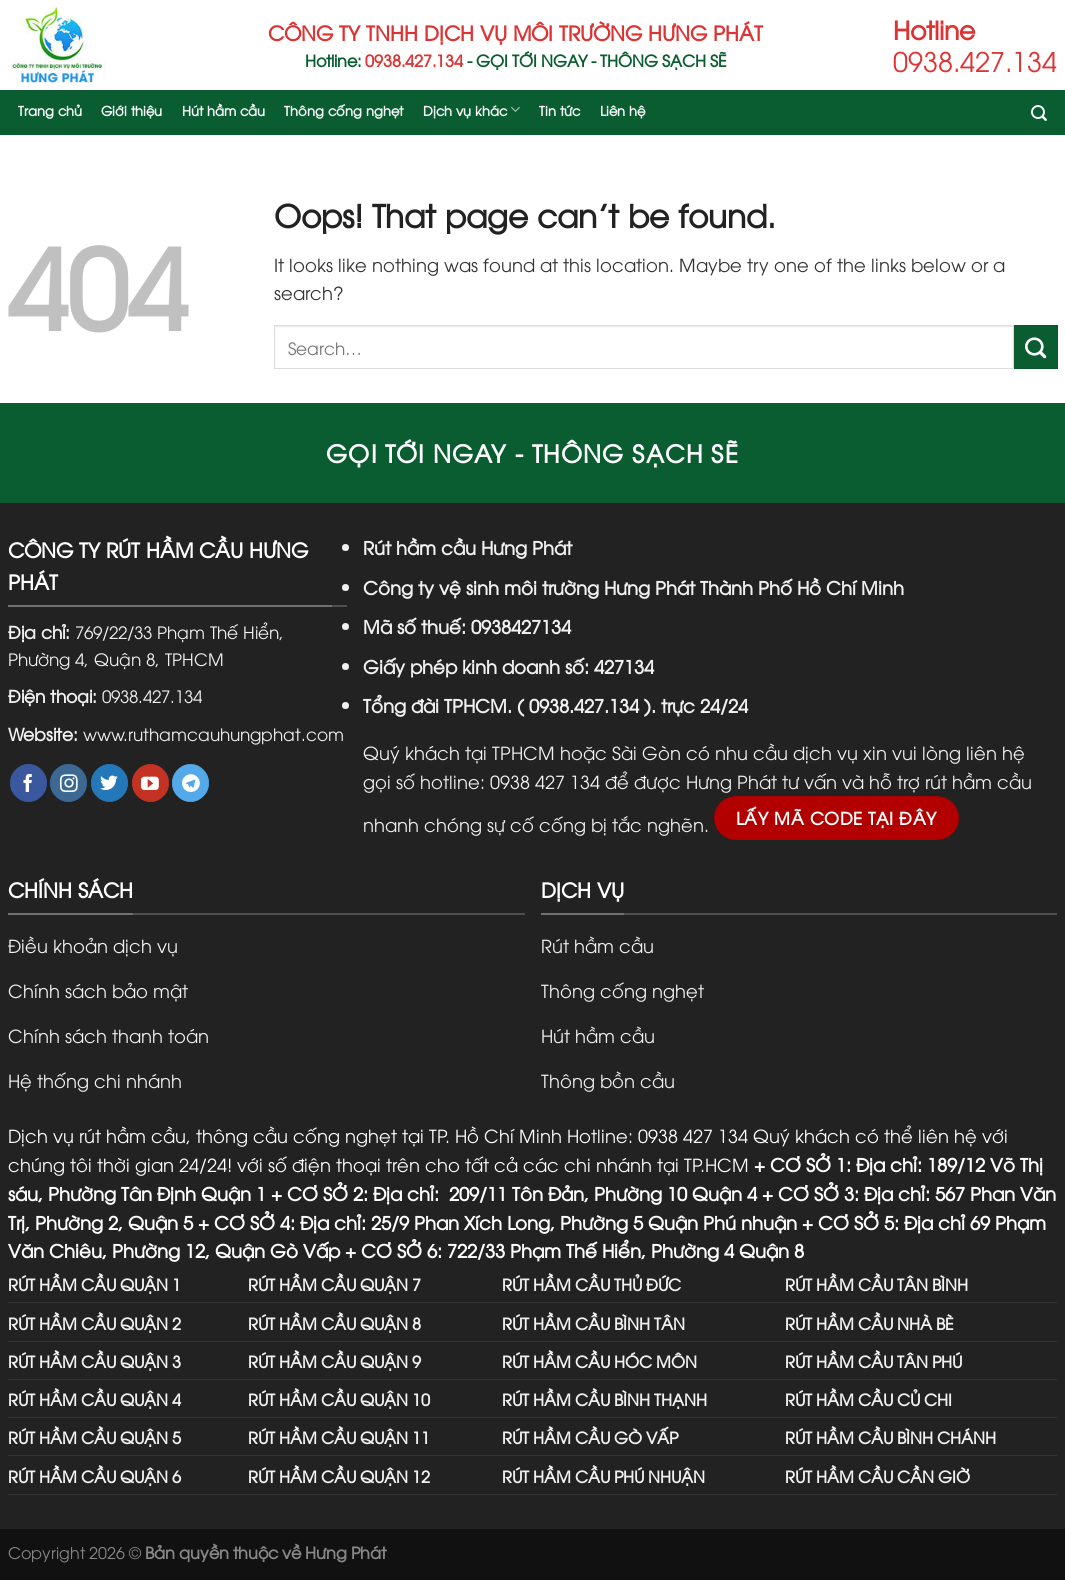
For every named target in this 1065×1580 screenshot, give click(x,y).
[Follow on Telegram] (190, 783)
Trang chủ (50, 110)
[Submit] (1036, 347)
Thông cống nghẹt (343, 110)
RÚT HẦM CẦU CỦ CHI (868, 1398)
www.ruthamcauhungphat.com (213, 733)
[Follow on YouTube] (150, 783)
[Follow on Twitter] (109, 783)
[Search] (1040, 115)
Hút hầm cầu (223, 110)
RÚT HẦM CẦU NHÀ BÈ (869, 1322)
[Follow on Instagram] (68, 783)
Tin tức (559, 110)
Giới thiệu (131, 110)
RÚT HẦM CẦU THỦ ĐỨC (591, 1283)
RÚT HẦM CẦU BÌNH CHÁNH (890, 1436)
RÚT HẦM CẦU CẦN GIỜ (877, 1475)
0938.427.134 (152, 695)
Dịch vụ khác (471, 109)
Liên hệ (622, 110)
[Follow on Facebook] (28, 783)
